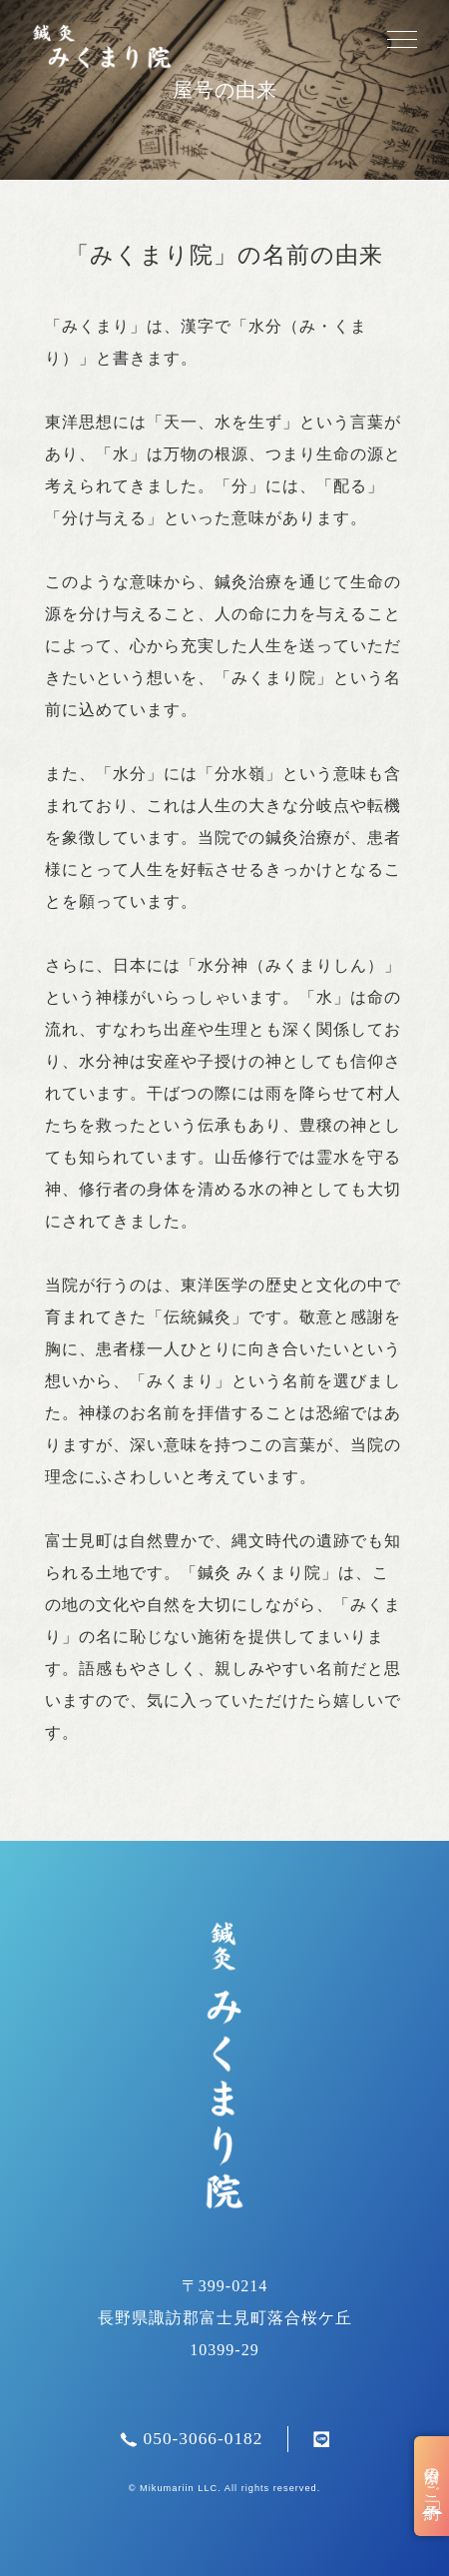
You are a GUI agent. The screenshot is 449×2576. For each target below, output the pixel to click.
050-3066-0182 (191, 2438)
